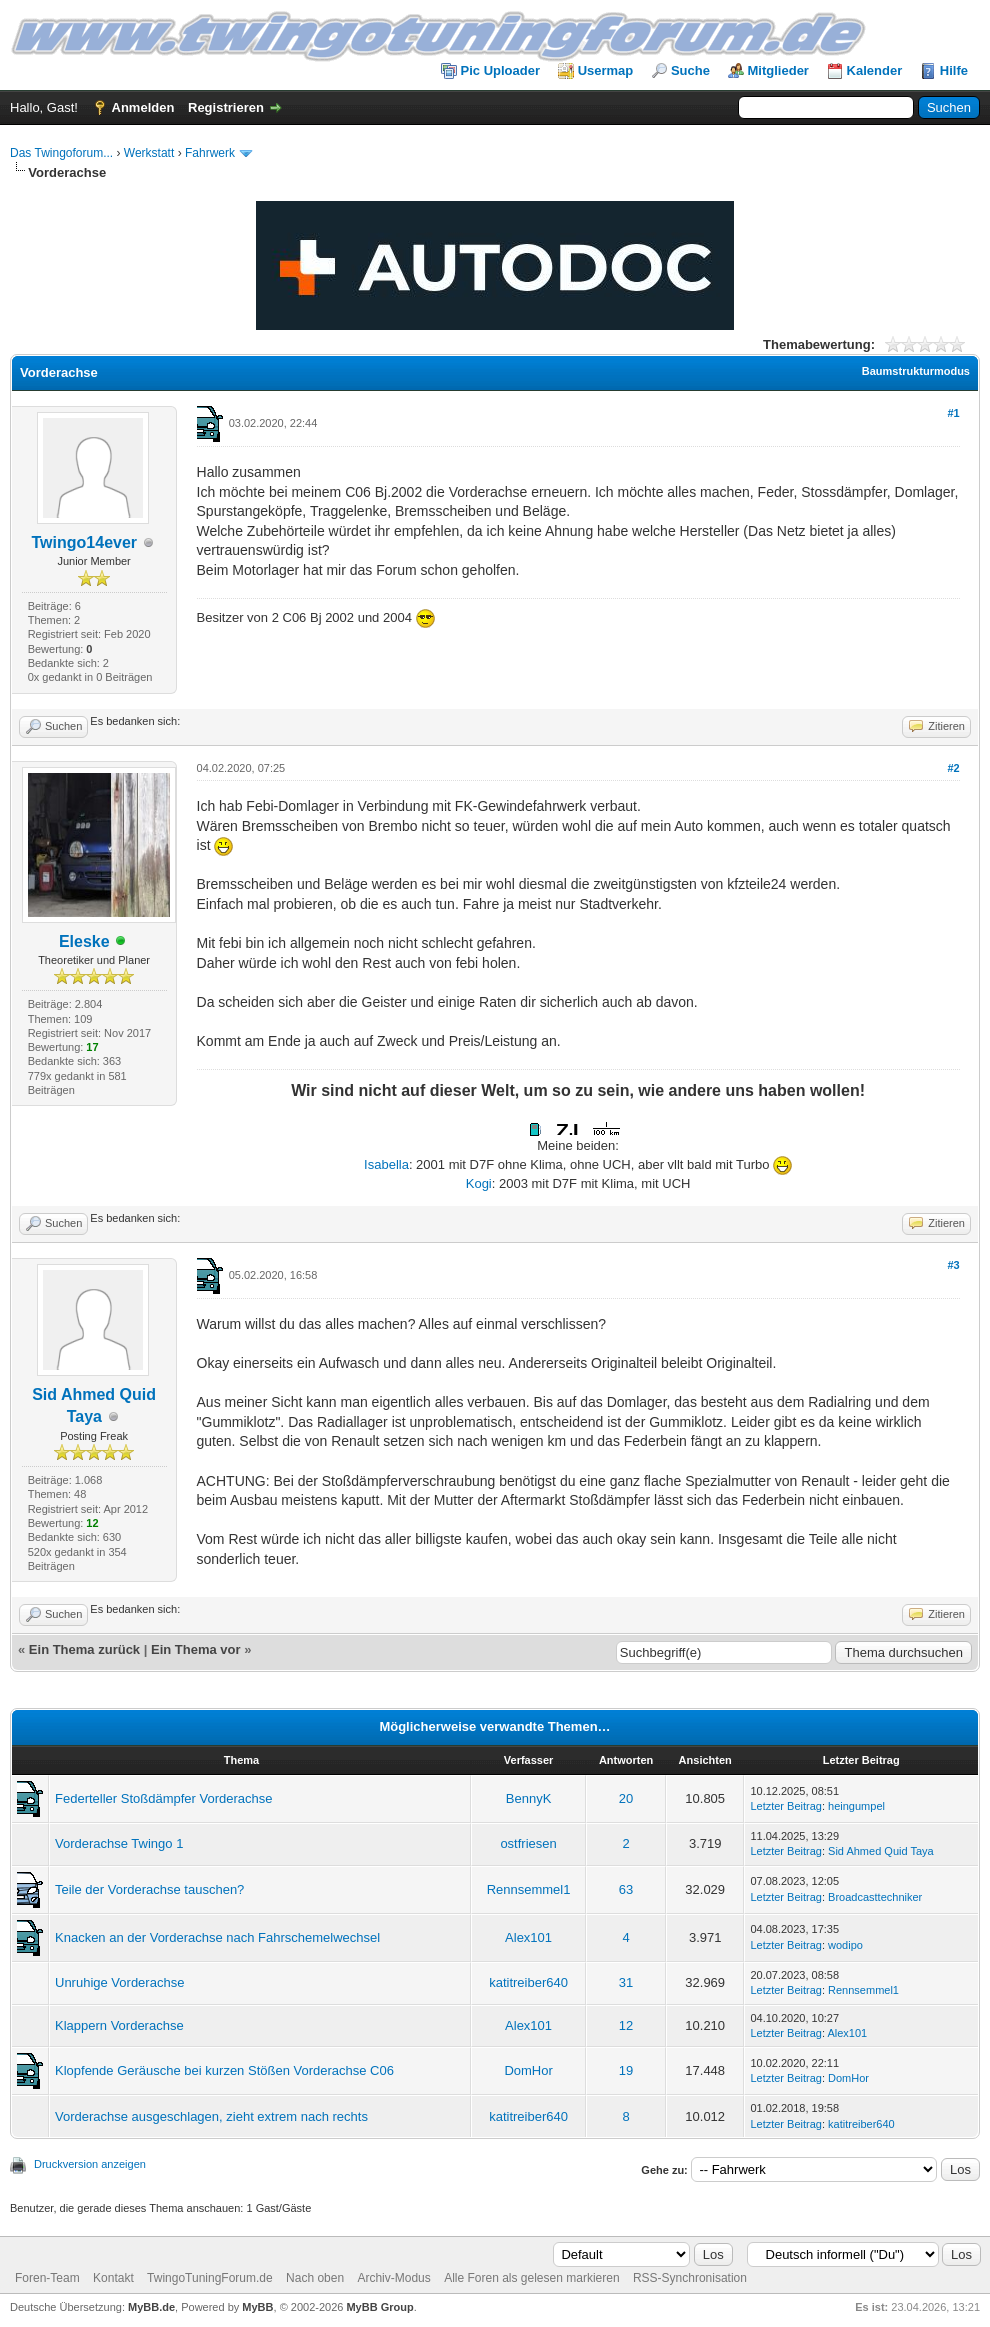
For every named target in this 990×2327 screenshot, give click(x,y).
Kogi (479, 1183)
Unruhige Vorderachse (119, 1982)
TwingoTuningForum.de (210, 2278)
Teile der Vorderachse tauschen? (149, 1889)
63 (626, 1889)
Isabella (386, 1164)
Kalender (875, 70)
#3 (953, 1265)
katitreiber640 (528, 1982)
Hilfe (954, 70)
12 (626, 2025)
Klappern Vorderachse (119, 2025)
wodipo (845, 1945)
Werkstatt (149, 153)
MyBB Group (379, 2307)
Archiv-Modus (393, 2278)
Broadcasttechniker (875, 1897)
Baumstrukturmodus (916, 371)
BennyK (529, 1798)
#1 (953, 413)
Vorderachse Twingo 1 (119, 1843)
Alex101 (528, 1937)
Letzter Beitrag (786, 1806)
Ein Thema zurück (84, 1649)
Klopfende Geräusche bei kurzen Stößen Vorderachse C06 (224, 2070)
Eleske (84, 941)
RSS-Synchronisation (690, 2278)
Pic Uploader (500, 70)
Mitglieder (778, 70)
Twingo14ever (85, 542)
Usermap (606, 70)
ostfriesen (528, 1843)
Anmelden (143, 107)
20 (626, 1798)
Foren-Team (47, 2278)
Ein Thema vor (196, 1649)
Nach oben (315, 2278)
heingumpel (856, 1806)
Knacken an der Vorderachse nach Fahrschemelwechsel (217, 1937)
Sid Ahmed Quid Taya (881, 1851)
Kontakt (113, 2278)
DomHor (528, 2070)
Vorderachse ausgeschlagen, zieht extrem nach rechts (211, 2116)
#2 (953, 768)
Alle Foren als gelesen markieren (531, 2278)
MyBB (257, 2307)
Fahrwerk (210, 153)
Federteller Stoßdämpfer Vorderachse (164, 1798)
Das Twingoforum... (61, 153)
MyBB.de (151, 2307)
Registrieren (226, 107)
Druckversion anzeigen (90, 2164)
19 (626, 2070)
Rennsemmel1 (529, 1889)
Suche (690, 70)
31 (626, 1982)
